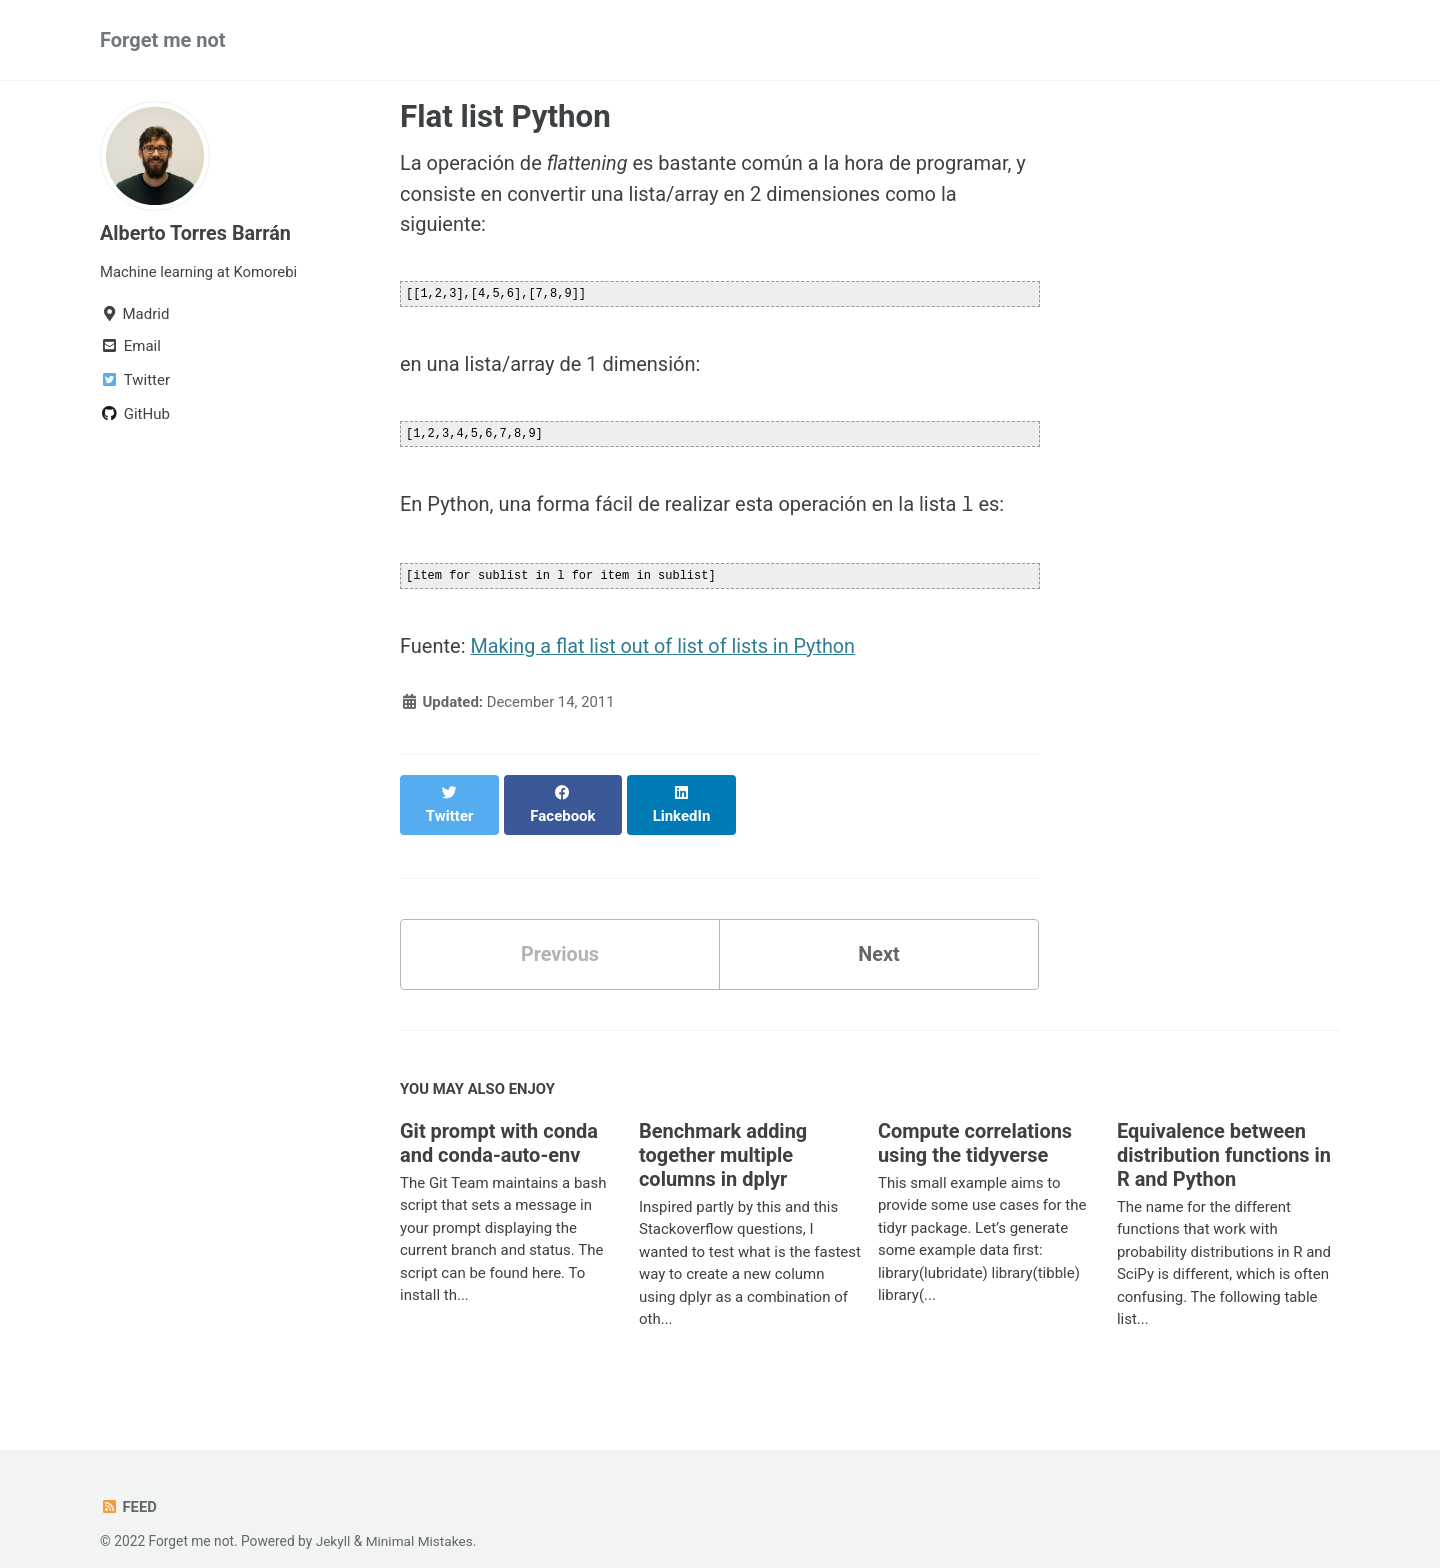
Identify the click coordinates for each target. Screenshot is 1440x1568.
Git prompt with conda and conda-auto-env (499, 1119)
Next (879, 930)
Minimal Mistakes (420, 1517)
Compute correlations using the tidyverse (975, 1119)
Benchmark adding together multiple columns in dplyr (723, 1131)
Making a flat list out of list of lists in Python (664, 643)
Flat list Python (505, 116)
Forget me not (163, 40)
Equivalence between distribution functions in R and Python (1224, 1131)
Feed (128, 1483)
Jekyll (333, 1517)
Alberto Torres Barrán (196, 233)
